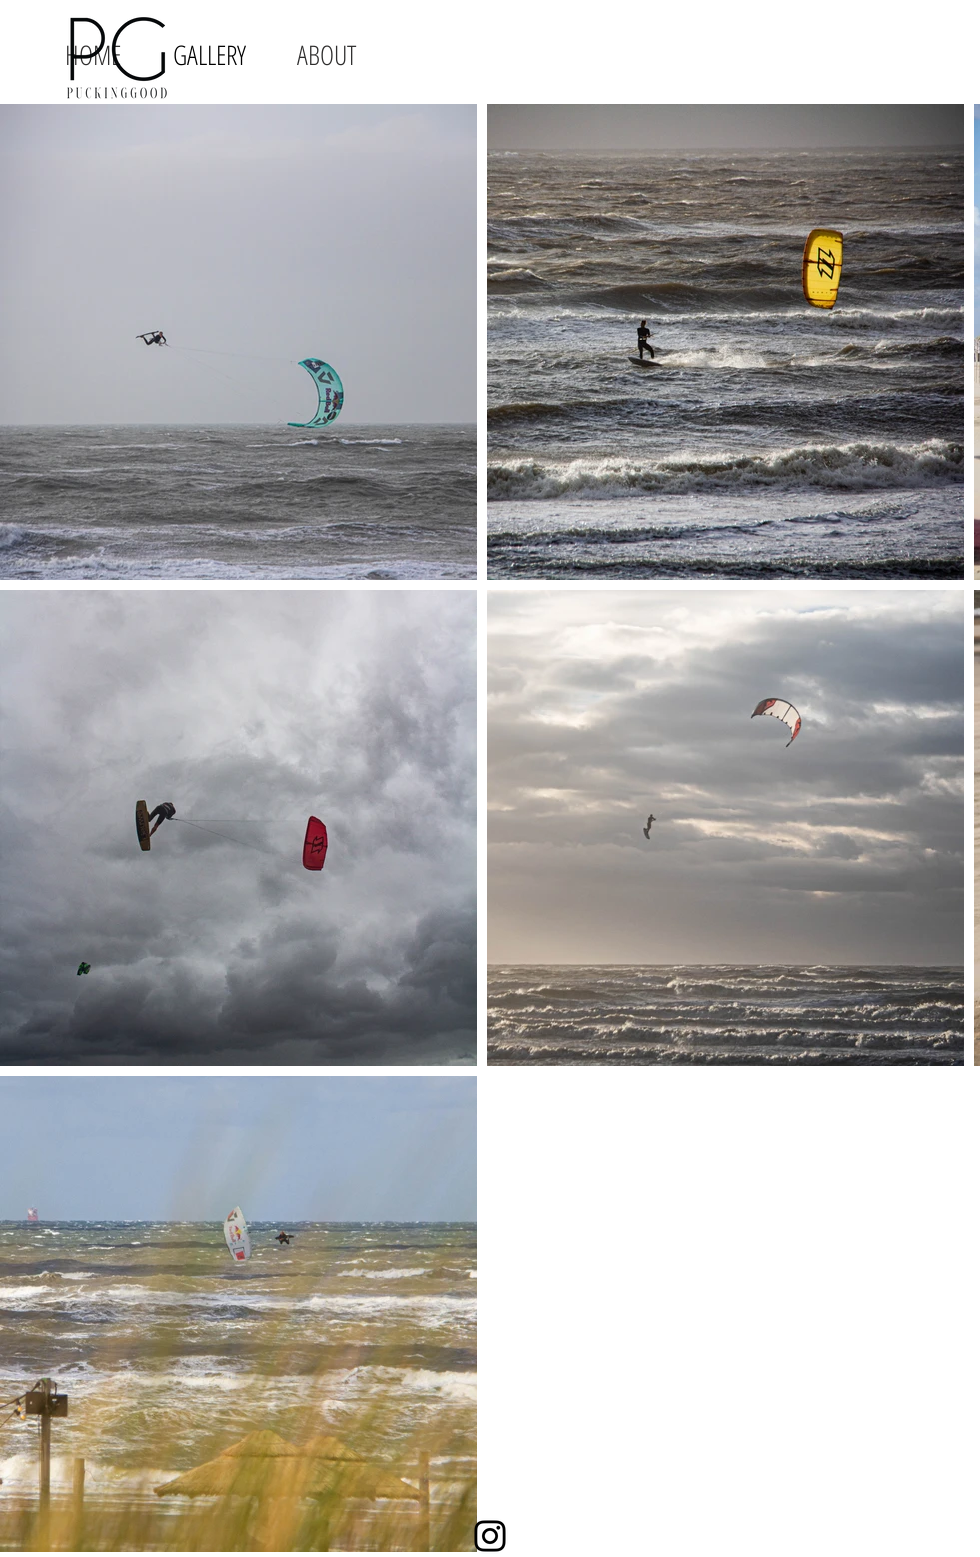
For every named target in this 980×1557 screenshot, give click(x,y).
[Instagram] (490, 1536)
